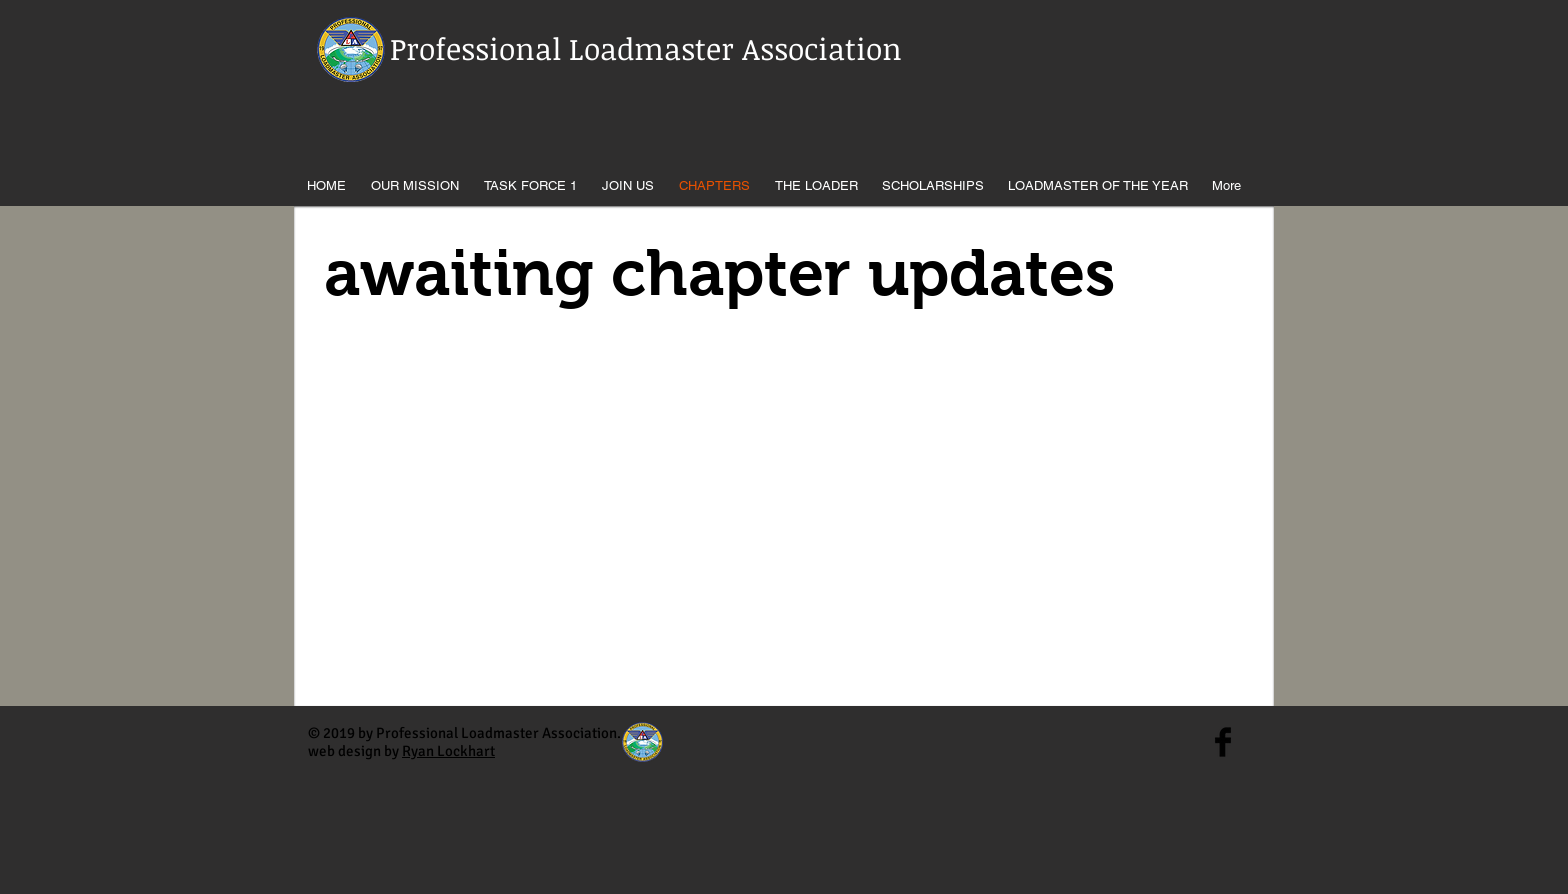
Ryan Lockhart (448, 751)
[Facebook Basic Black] (1223, 742)
